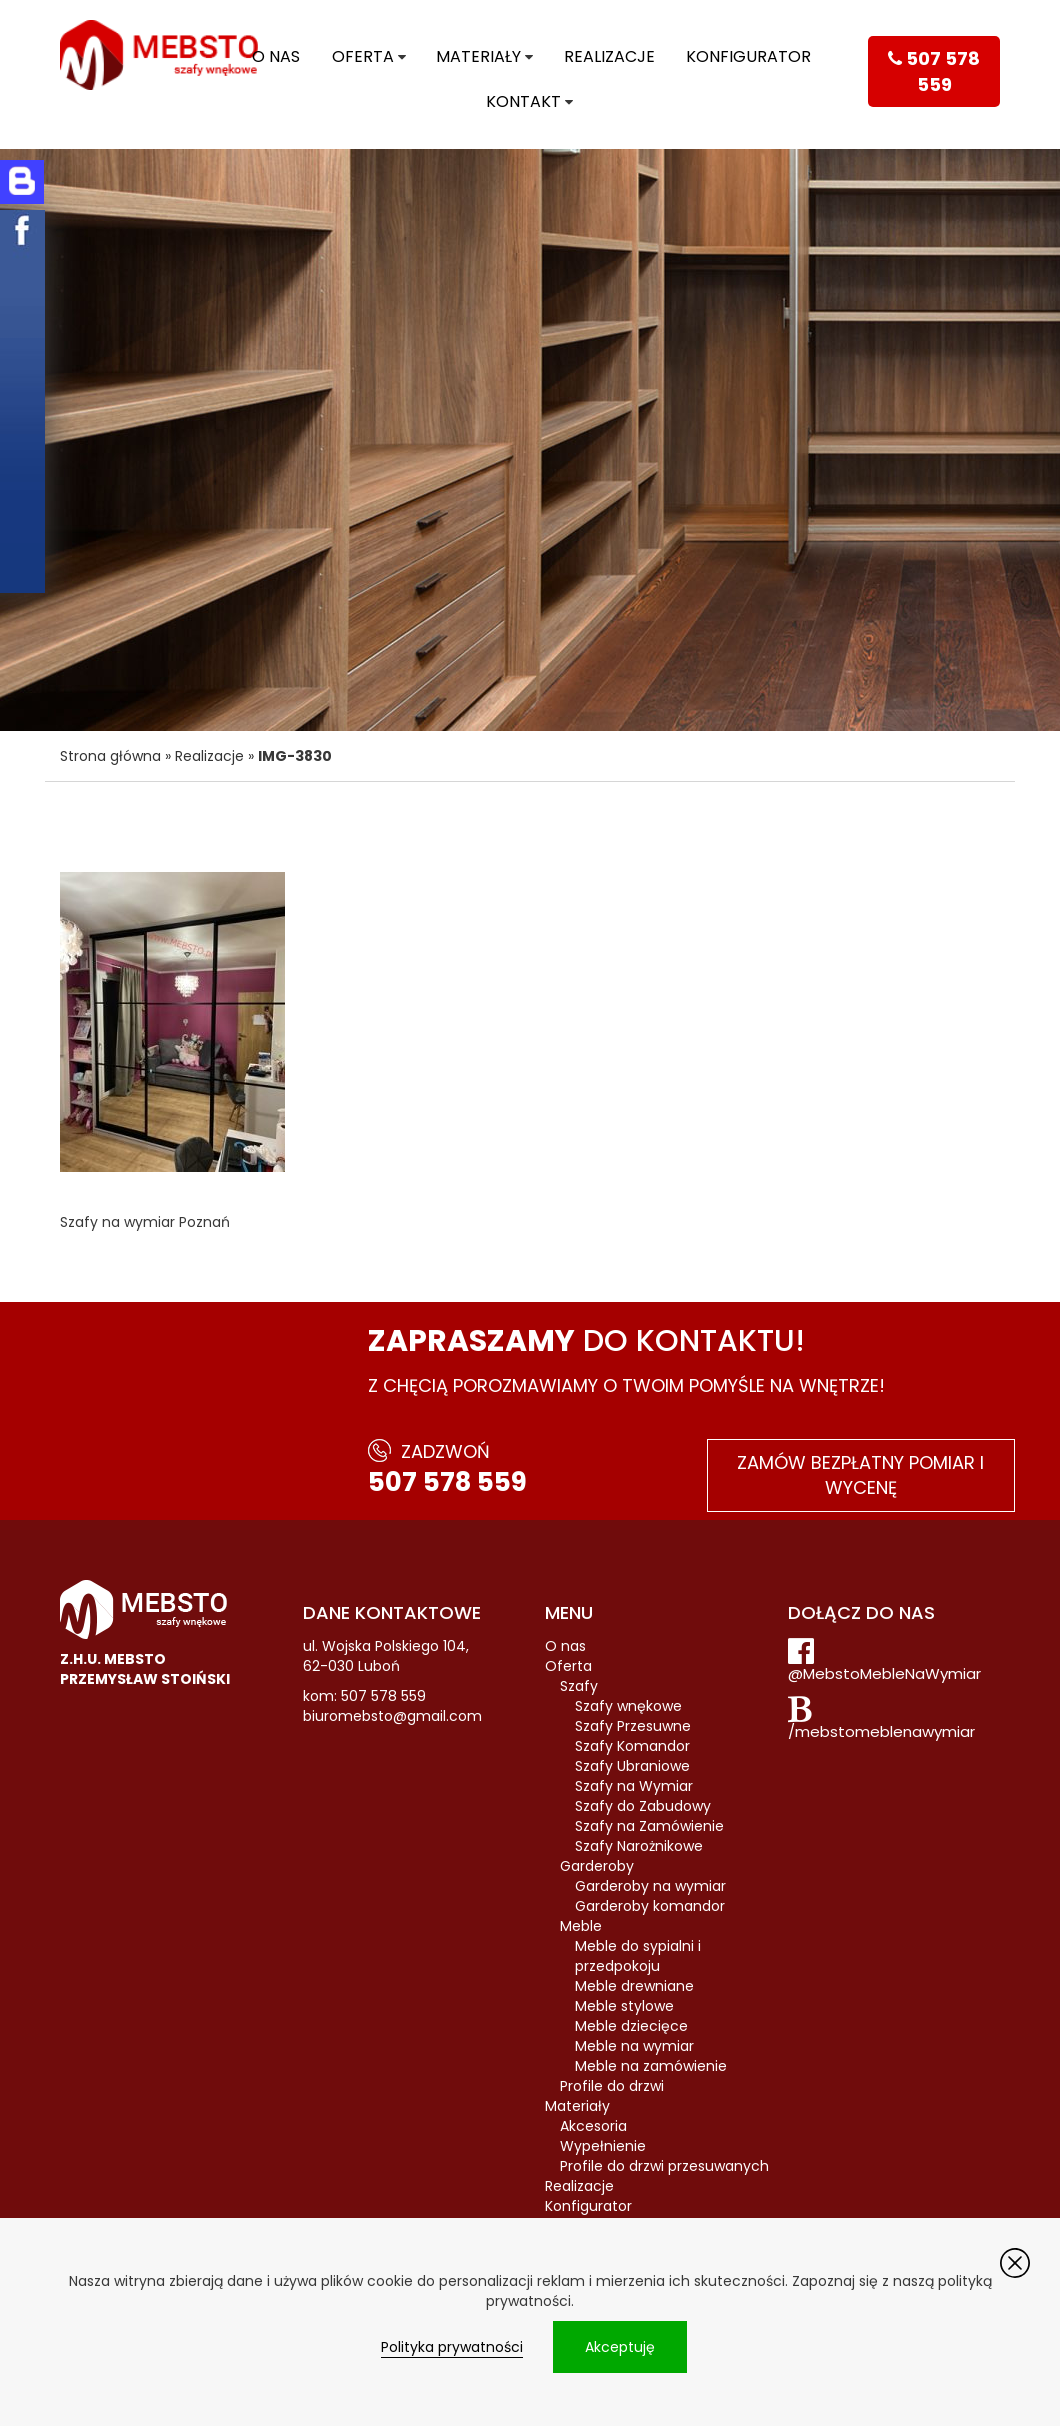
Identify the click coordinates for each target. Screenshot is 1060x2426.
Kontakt (523, 101)
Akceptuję (620, 2347)
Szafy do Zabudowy (643, 1806)
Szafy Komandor (632, 1746)
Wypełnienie (603, 2146)
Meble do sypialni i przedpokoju (638, 1956)
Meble (581, 1926)
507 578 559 (447, 1482)
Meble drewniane (634, 1986)
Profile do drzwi (612, 2086)
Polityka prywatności (452, 2347)
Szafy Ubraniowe (632, 1766)
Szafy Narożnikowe (639, 1846)
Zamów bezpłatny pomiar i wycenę (860, 1475)
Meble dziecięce (631, 2026)
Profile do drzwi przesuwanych (664, 2166)
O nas (276, 56)
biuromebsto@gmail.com (392, 1716)
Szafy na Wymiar (634, 1786)
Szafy (579, 1686)
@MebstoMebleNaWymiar (884, 1673)
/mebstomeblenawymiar (881, 1731)
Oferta (363, 56)
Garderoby (597, 1866)
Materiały (478, 56)
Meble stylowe (624, 2006)
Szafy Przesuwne (633, 1726)
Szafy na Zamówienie (649, 1826)
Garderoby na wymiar (650, 1886)
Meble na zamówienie (651, 2066)
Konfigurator (748, 56)
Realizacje (609, 56)
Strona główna (110, 756)
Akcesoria (593, 2126)
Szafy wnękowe (628, 1706)
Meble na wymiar (634, 2046)
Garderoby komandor (650, 1906)
